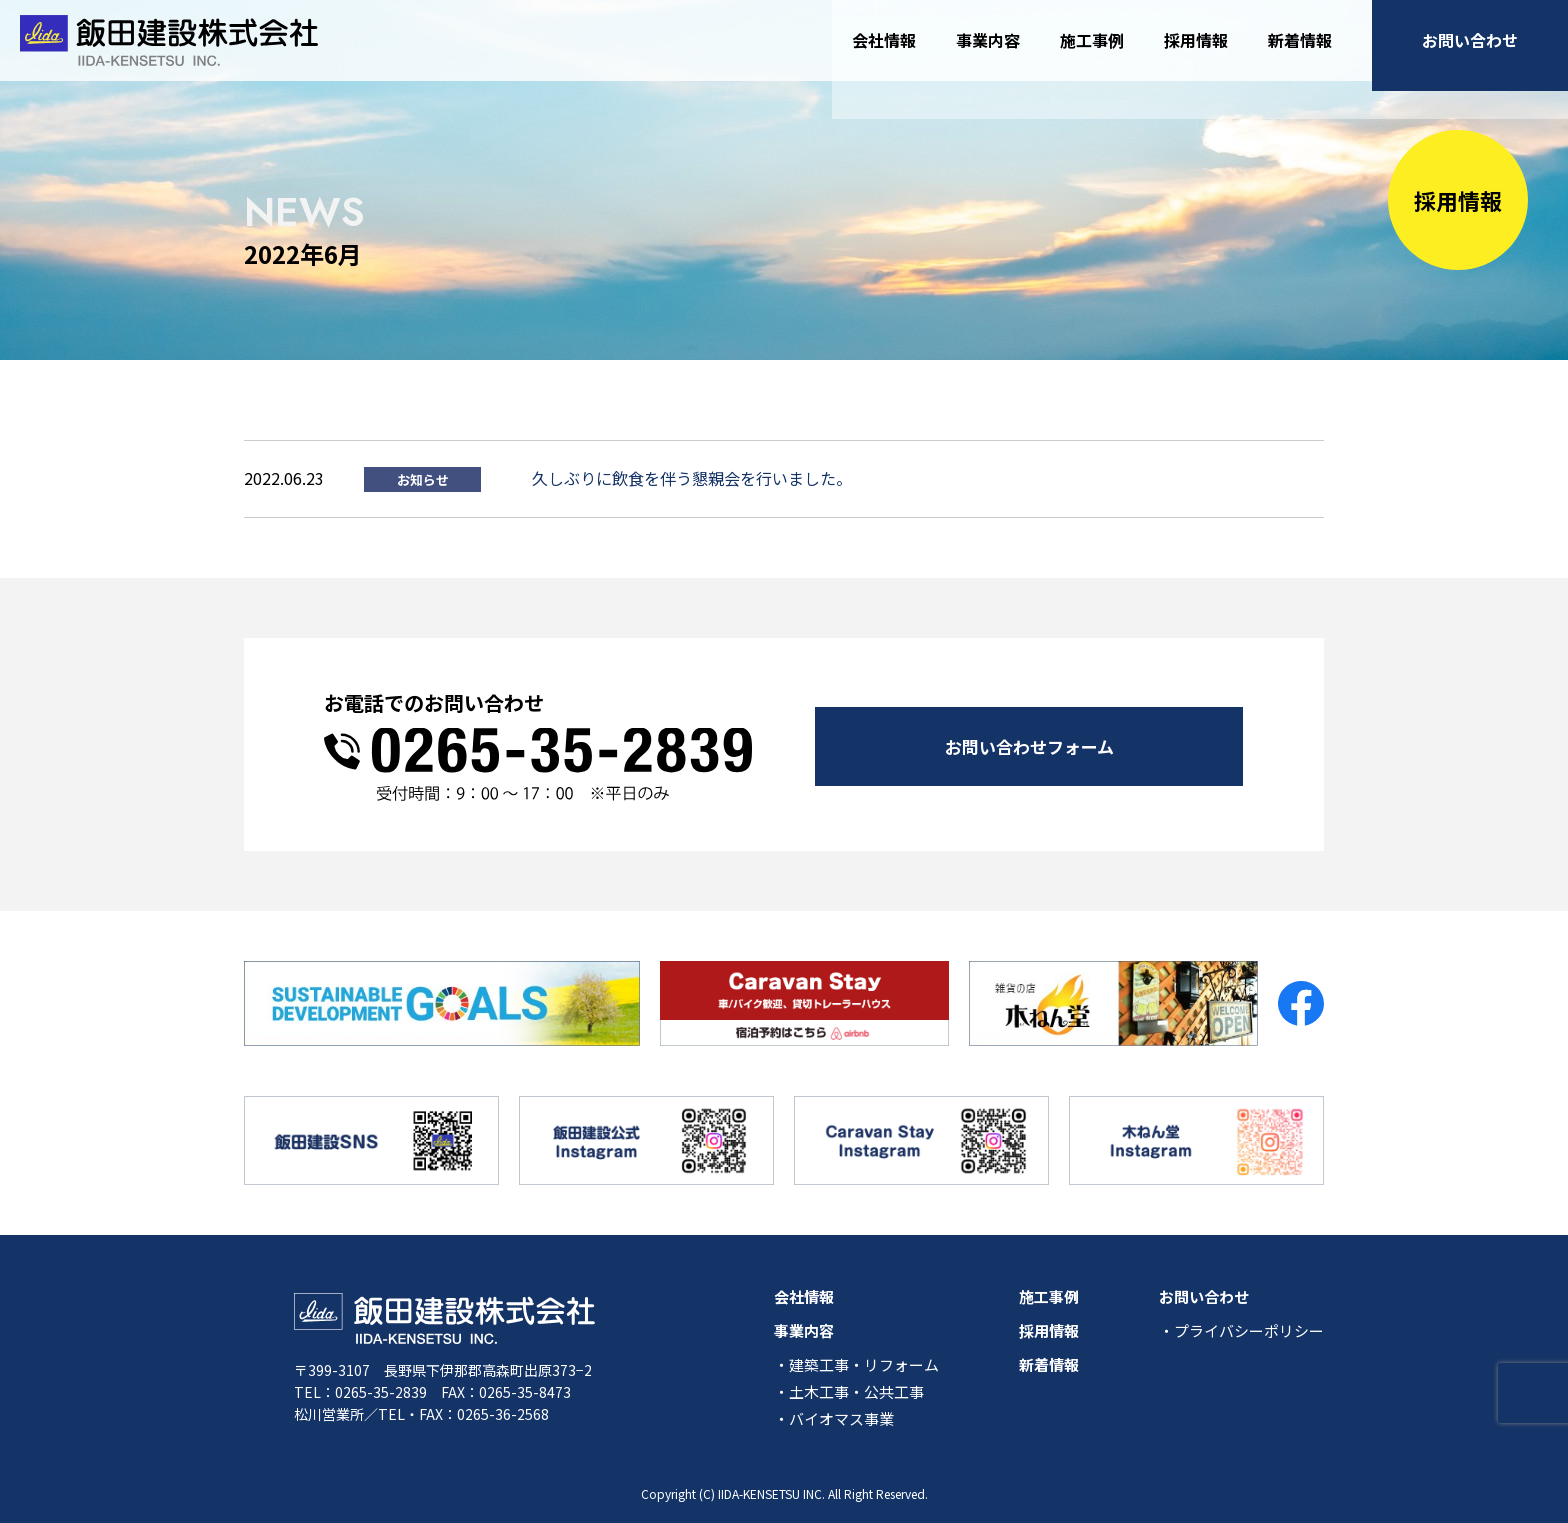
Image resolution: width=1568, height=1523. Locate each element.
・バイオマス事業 (834, 1418)
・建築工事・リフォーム (856, 1364)
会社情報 (884, 49)
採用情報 (1196, 49)
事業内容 (988, 49)
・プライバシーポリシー (1241, 1330)
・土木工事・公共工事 (849, 1391)
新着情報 (1300, 49)
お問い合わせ (1470, 49)
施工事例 (1092, 49)
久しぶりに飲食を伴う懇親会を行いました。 (692, 478)
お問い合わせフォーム (1029, 744)
